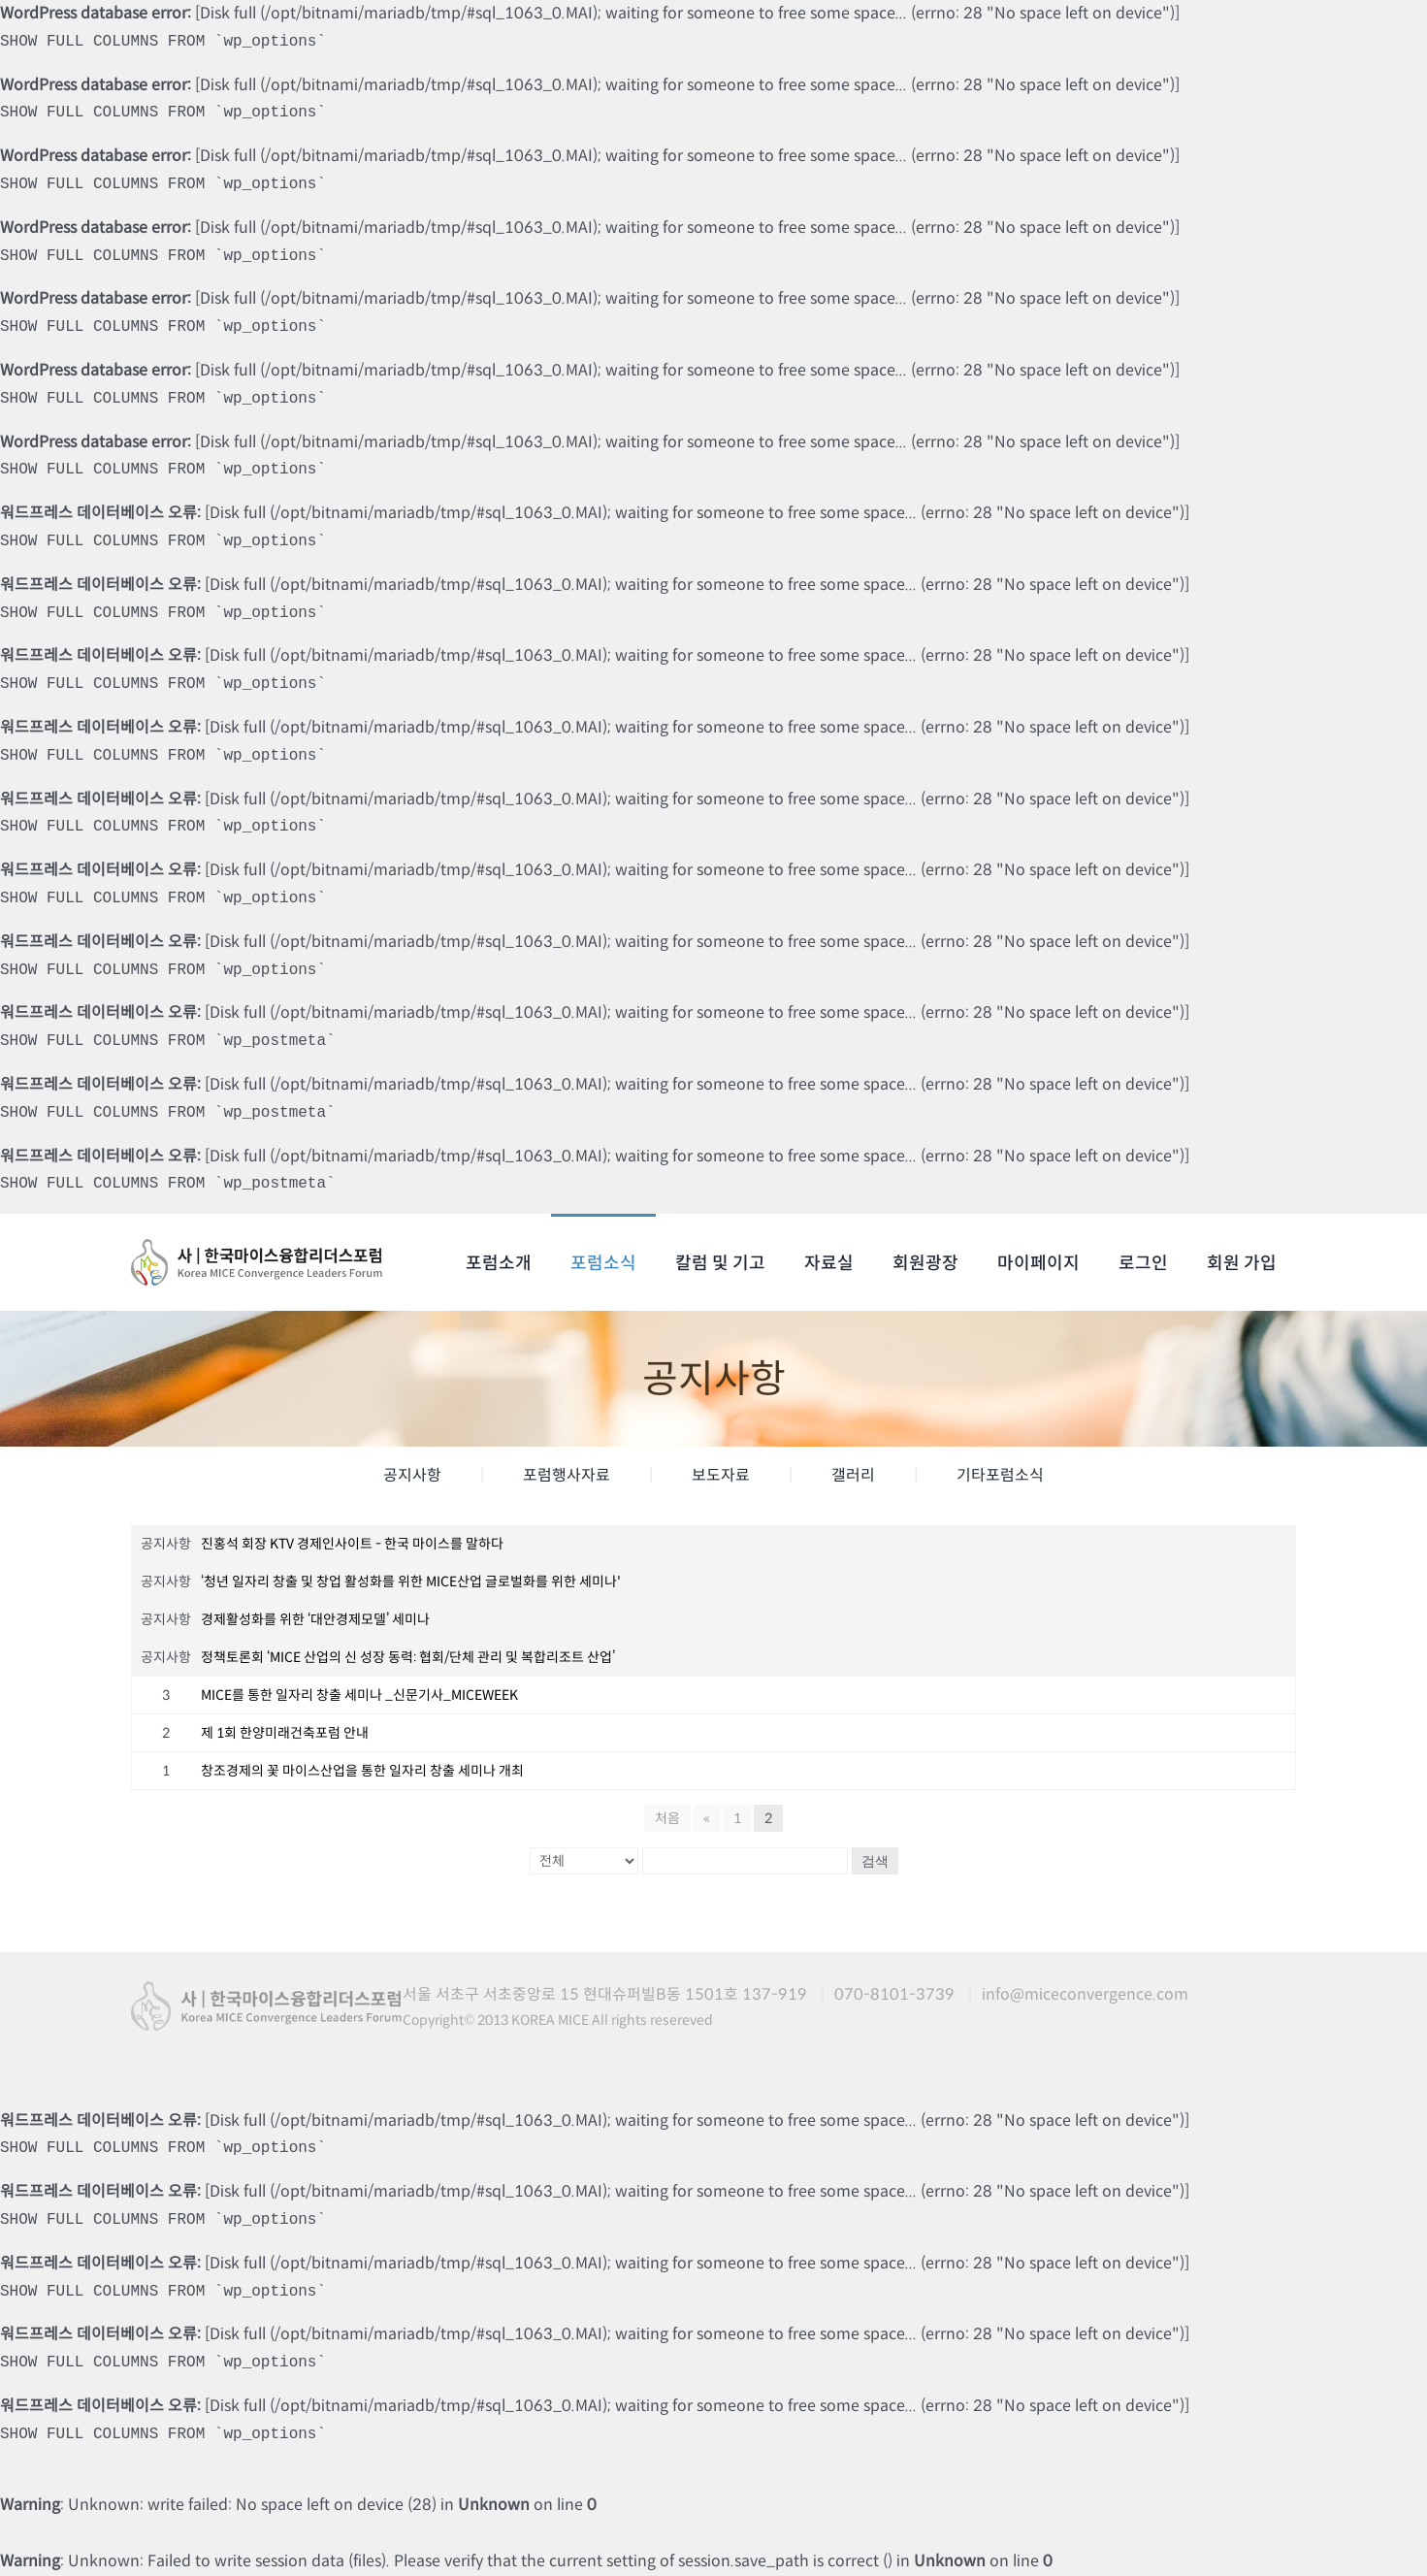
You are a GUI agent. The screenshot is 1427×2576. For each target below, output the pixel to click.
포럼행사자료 (566, 1475)
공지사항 (412, 1475)
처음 (667, 1818)
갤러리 (853, 1475)
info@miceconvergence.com (1085, 1994)
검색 (875, 1861)
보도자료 (721, 1475)
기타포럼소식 (1000, 1475)
